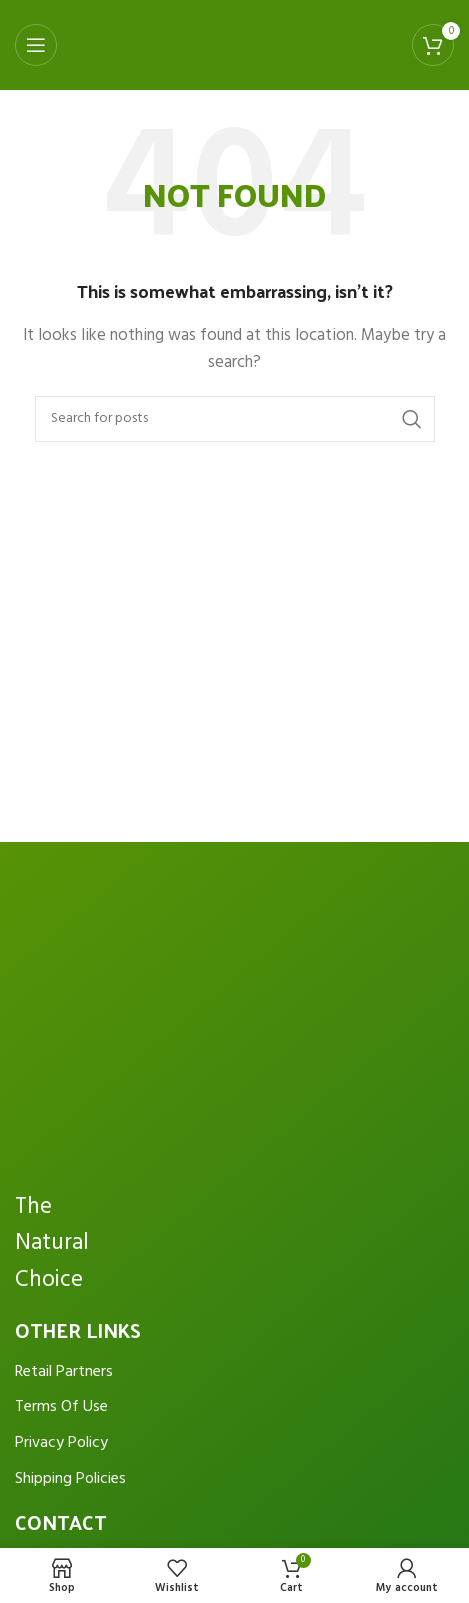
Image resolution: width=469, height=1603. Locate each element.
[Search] (235, 419)
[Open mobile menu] (36, 45)
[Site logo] (222, 45)
